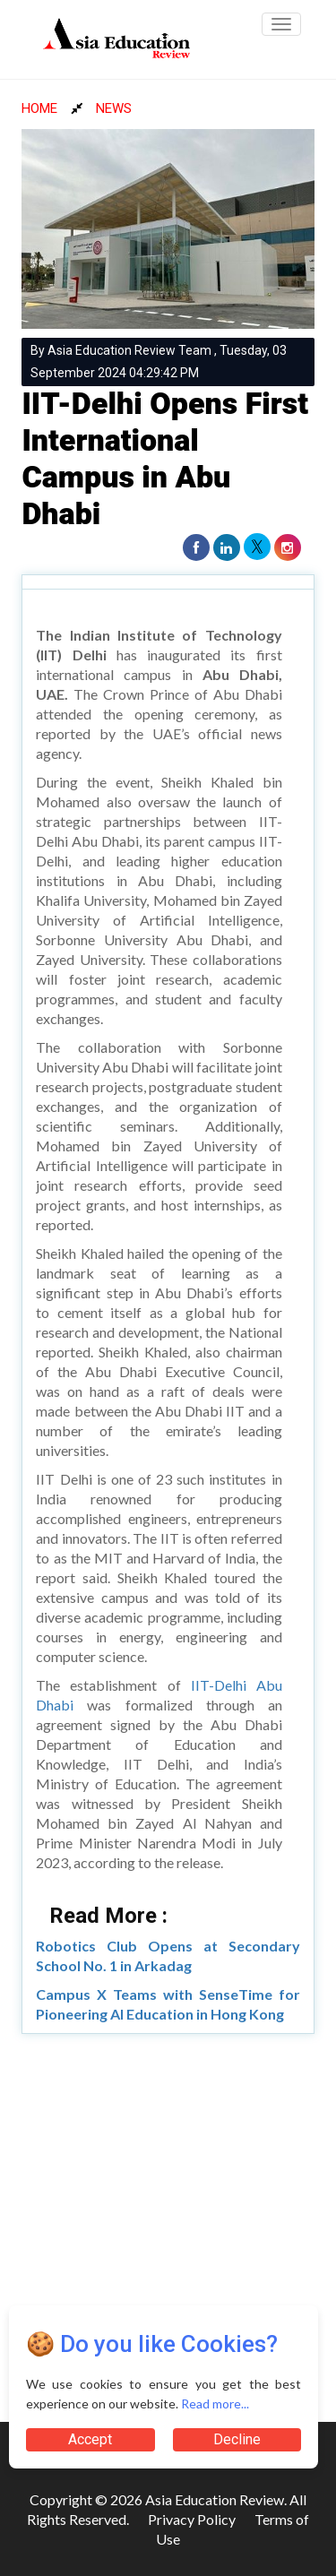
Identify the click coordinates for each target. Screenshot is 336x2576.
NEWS (114, 108)
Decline (237, 2439)
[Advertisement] (168, 2220)
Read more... (215, 2403)
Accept (90, 2439)
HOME (39, 108)
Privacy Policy (192, 2519)
